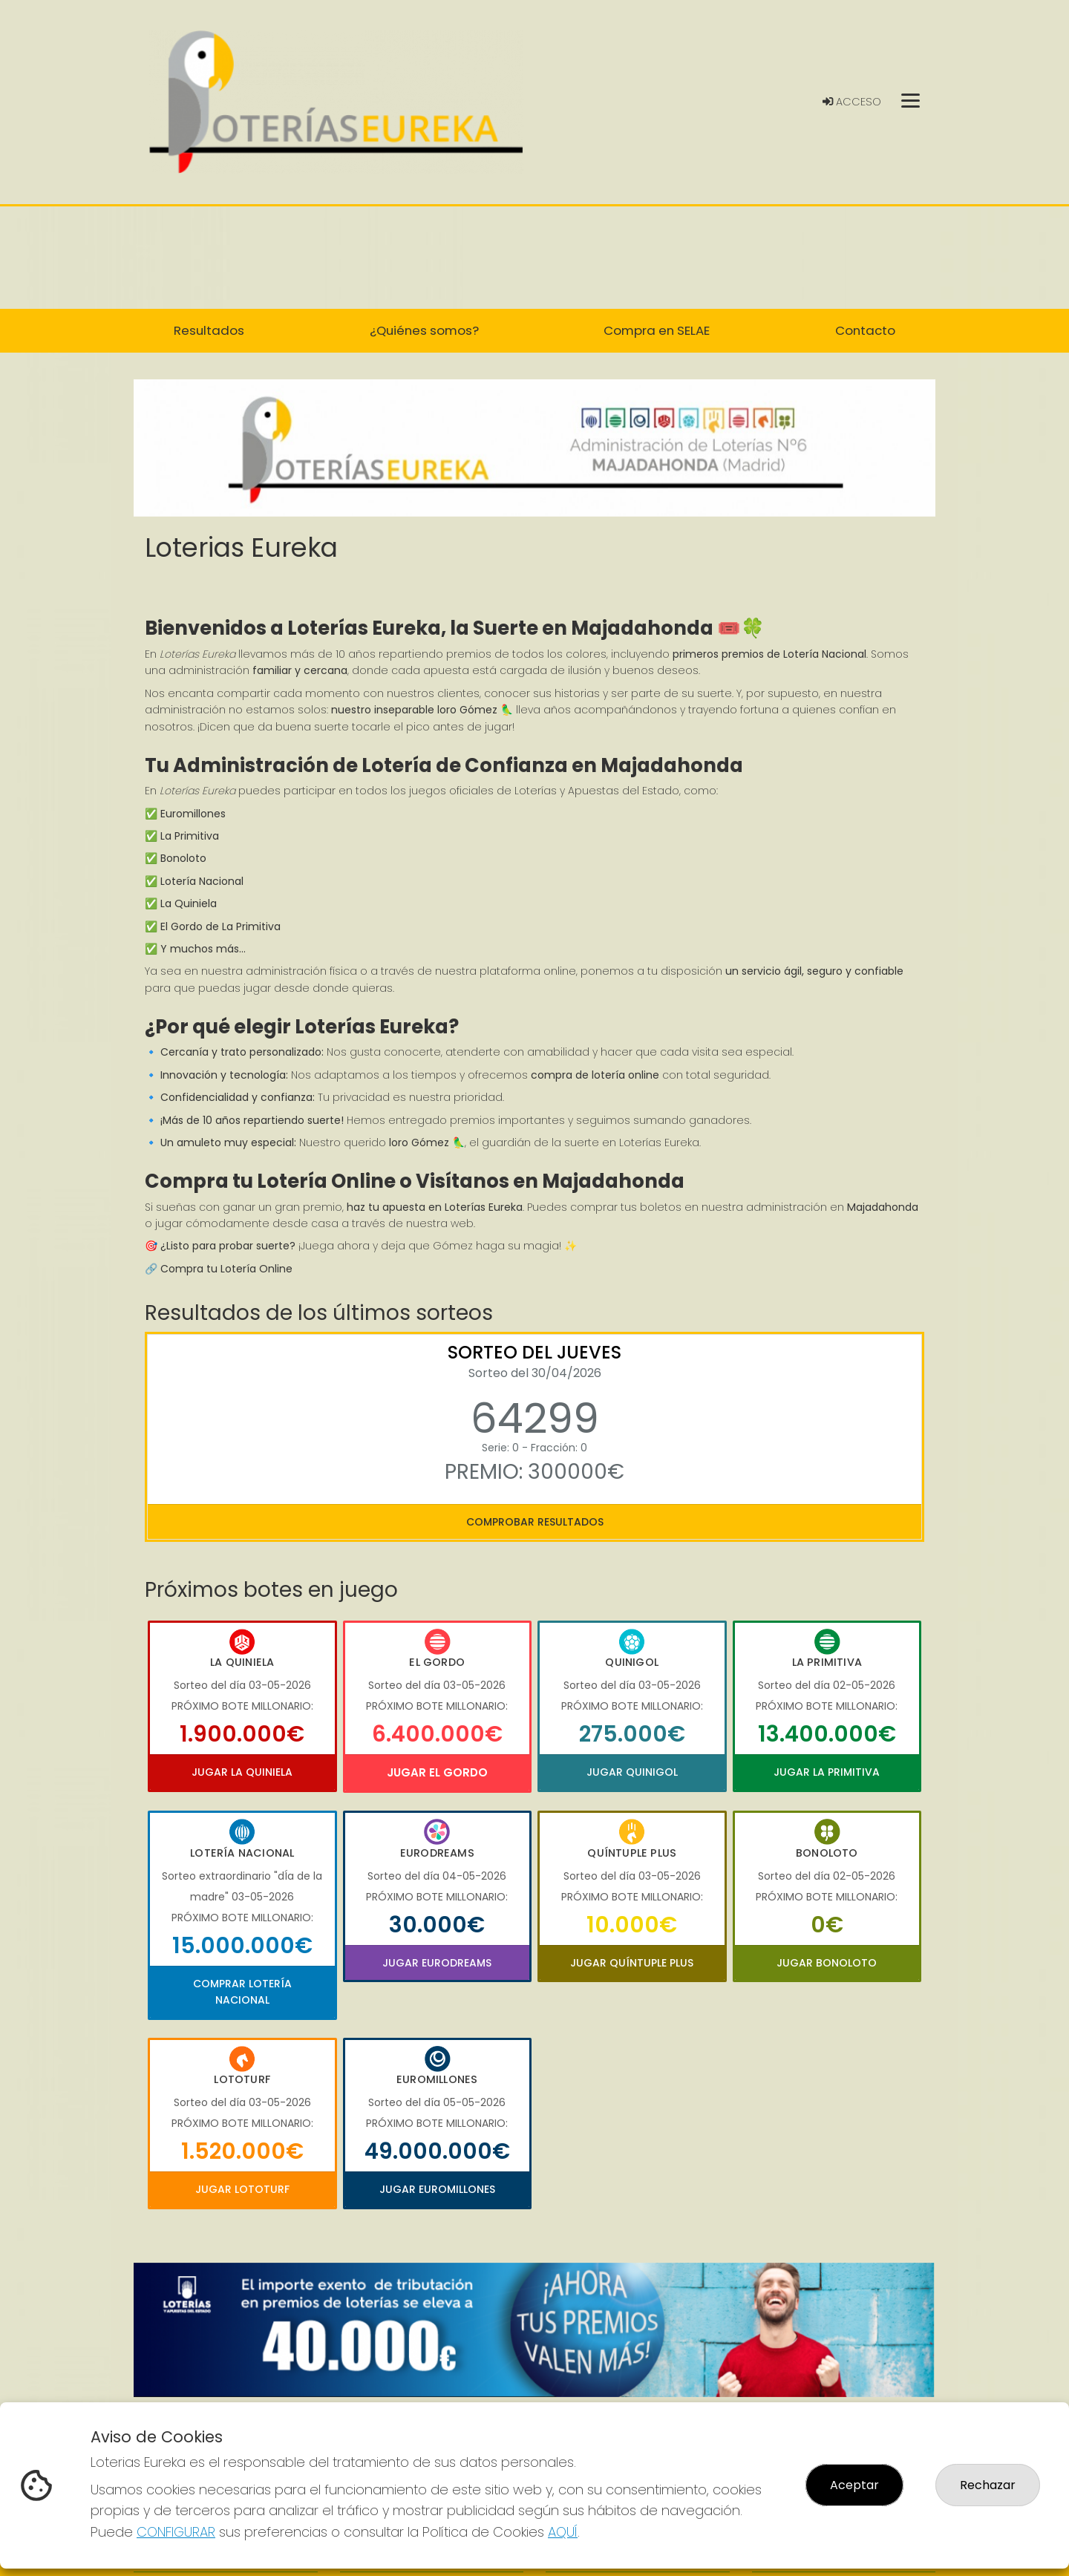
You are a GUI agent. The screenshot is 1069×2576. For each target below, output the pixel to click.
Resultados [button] (209, 330)
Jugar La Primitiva (827, 1772)
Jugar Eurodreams (436, 1962)
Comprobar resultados (535, 1521)
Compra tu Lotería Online (226, 1268)
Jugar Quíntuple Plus (631, 1962)
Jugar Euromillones (437, 2189)
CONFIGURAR (176, 2532)
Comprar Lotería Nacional (242, 1991)
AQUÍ (563, 2532)
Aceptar (854, 2485)
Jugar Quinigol (632, 1772)
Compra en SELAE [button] (657, 330)
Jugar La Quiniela (242, 1772)
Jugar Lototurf (242, 2189)
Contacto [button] (865, 330)
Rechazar (988, 2485)
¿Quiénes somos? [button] (424, 330)
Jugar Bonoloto (827, 1962)
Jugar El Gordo (437, 1772)
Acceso (852, 101)
